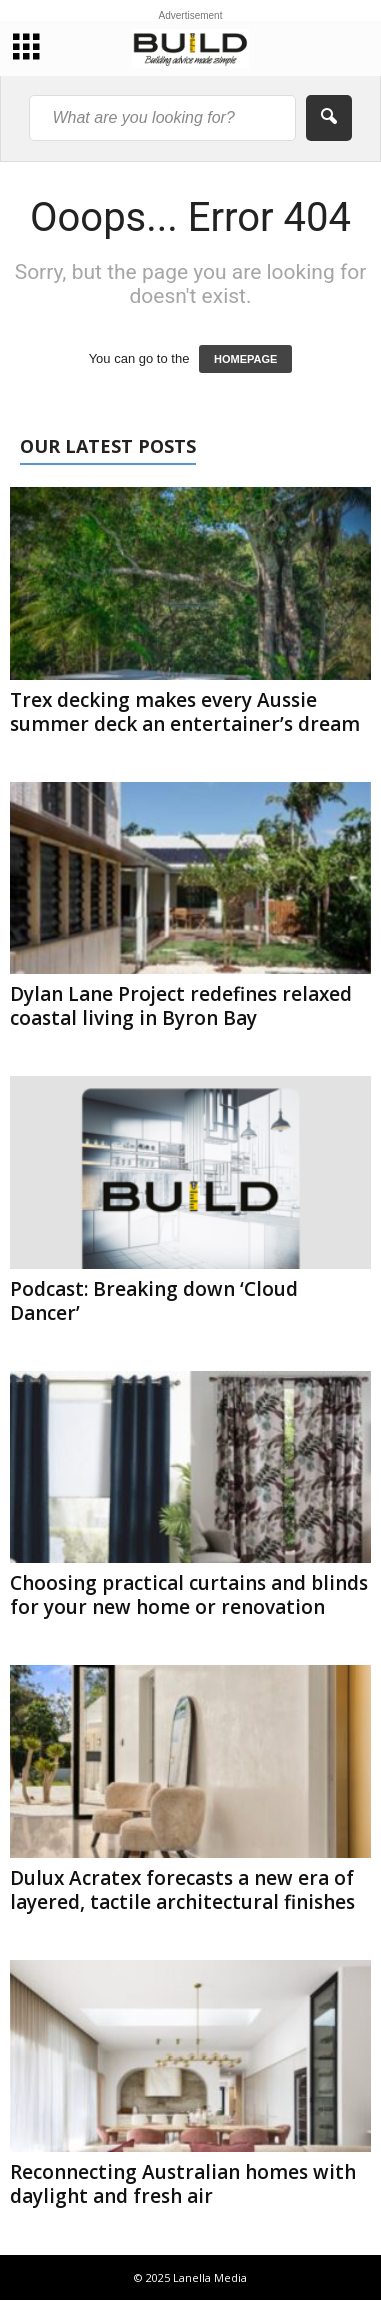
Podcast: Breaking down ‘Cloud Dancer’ (154, 1301)
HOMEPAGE (245, 359)
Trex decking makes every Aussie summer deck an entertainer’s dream (185, 712)
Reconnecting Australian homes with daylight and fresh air (183, 2184)
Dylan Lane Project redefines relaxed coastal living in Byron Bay (181, 1006)
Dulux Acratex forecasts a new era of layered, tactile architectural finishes (182, 1890)
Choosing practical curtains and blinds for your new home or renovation (189, 1595)
